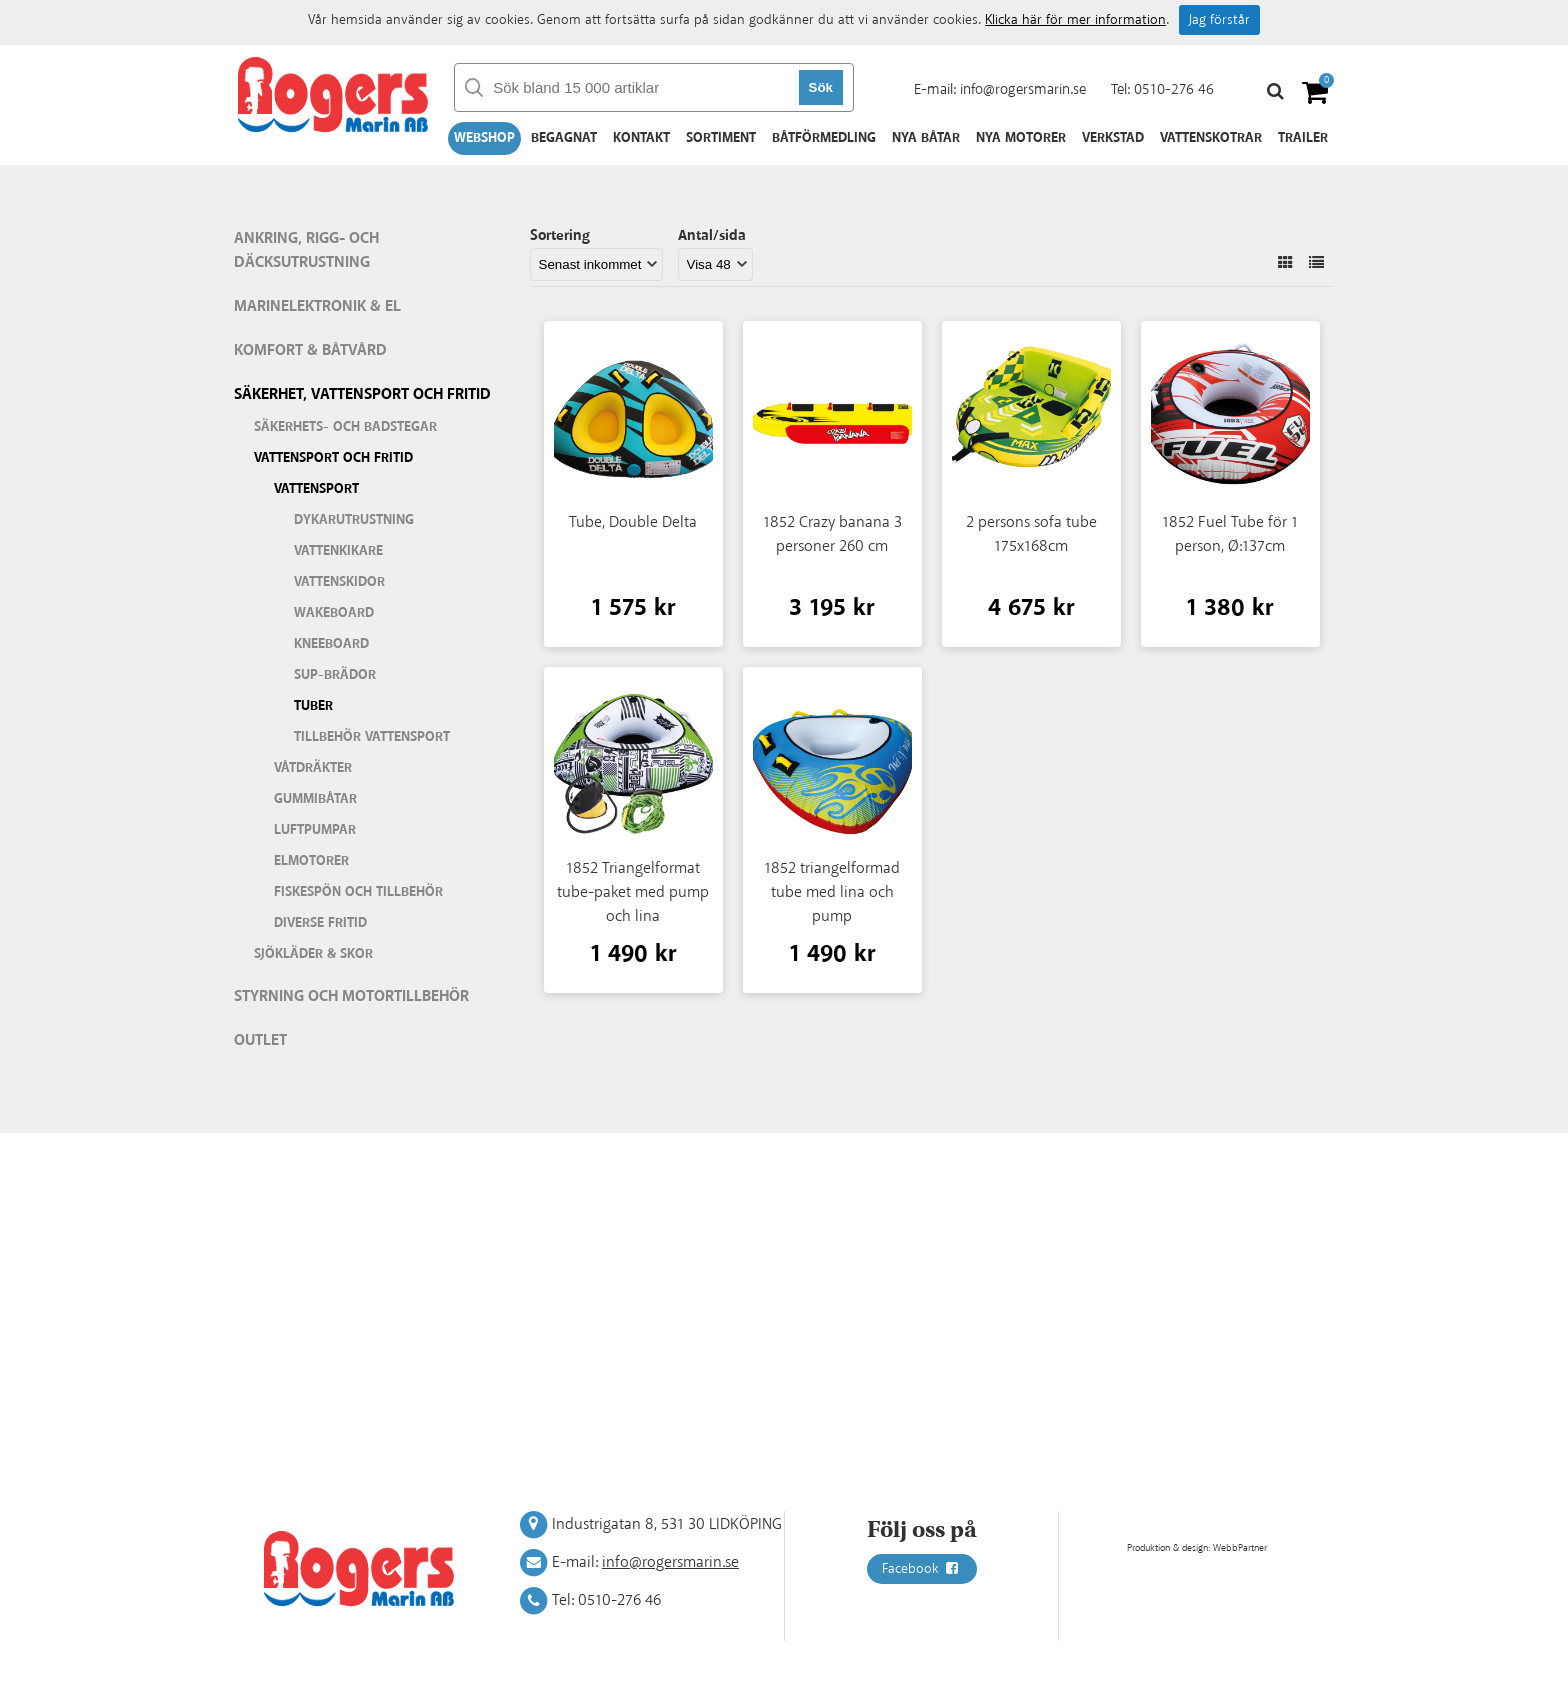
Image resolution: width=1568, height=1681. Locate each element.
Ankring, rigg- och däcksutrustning (306, 250)
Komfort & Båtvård (310, 350)
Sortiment (721, 138)
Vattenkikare (338, 551)
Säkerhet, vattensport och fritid (362, 394)
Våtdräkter (313, 768)
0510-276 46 (1174, 89)
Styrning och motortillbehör (351, 996)
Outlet (260, 1040)
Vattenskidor (339, 582)
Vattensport (316, 489)
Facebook (922, 1569)
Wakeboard (334, 613)
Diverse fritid (320, 923)
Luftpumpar (315, 830)
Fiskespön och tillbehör (358, 892)
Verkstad (1113, 138)
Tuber (313, 706)
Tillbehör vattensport (372, 737)
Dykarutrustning (354, 520)
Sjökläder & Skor (313, 954)
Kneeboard (331, 644)
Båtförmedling (824, 138)
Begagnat (564, 138)
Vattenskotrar (1211, 138)
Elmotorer (311, 861)
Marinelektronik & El (317, 306)
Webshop (484, 138)
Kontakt (641, 138)
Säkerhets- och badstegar (345, 427)
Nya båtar (926, 138)
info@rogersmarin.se (1023, 89)
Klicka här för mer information (1075, 20)
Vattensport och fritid (333, 458)
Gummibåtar (315, 799)
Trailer (1303, 138)
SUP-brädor (335, 675)
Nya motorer (1021, 138)
